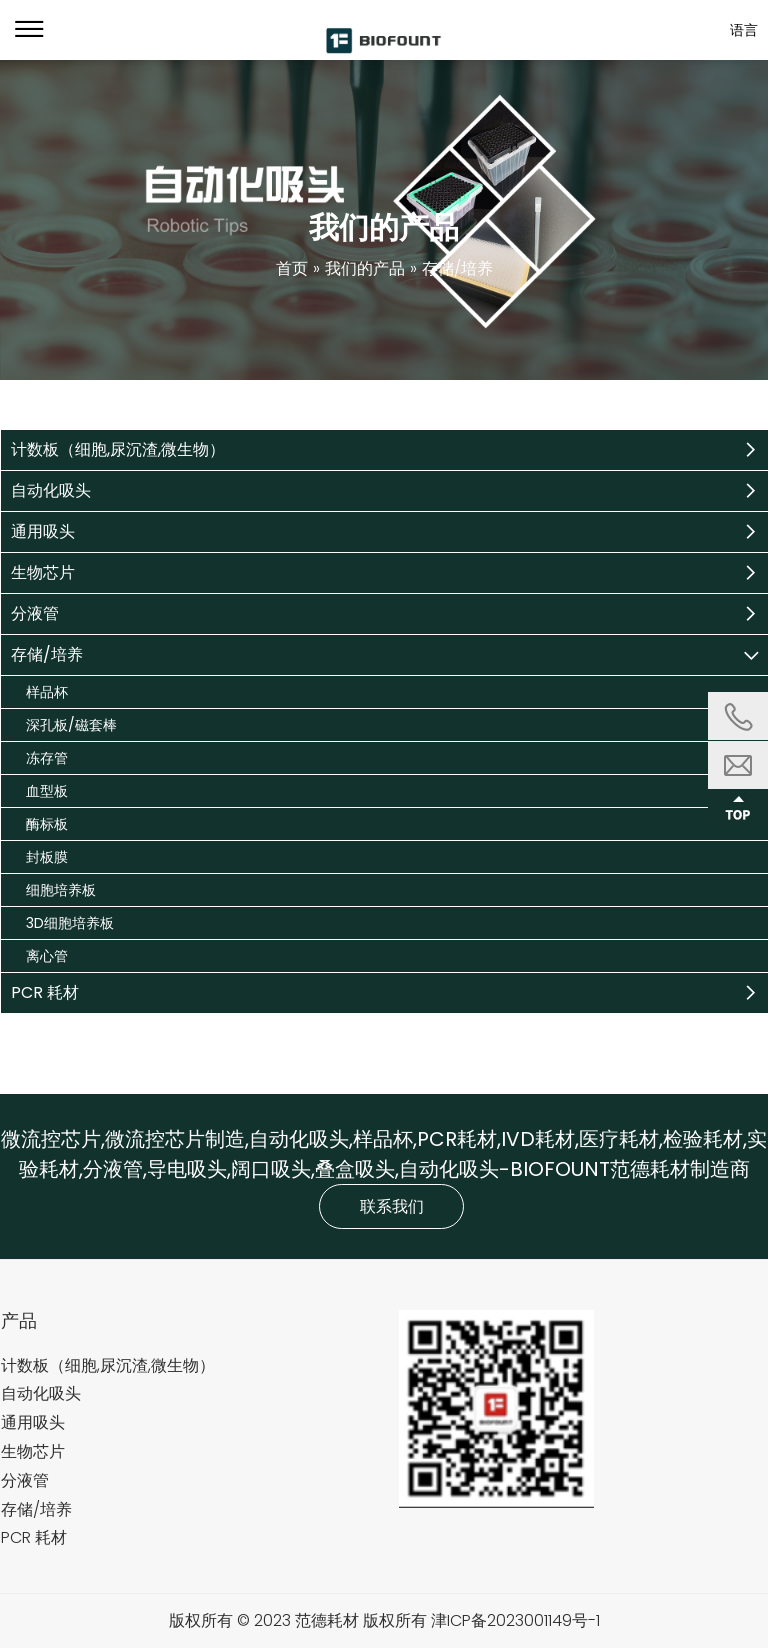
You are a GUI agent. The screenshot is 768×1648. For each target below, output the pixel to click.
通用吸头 (43, 531)
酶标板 (47, 824)
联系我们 (392, 1206)
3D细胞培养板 (70, 923)
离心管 (47, 956)
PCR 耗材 (45, 992)
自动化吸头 (51, 490)
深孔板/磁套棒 (71, 725)
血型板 (47, 791)
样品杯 (47, 692)
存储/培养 (47, 654)
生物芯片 (43, 572)
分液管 (35, 613)
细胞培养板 (61, 890)
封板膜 (47, 857)
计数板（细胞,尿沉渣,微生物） (118, 449)
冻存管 (47, 758)
